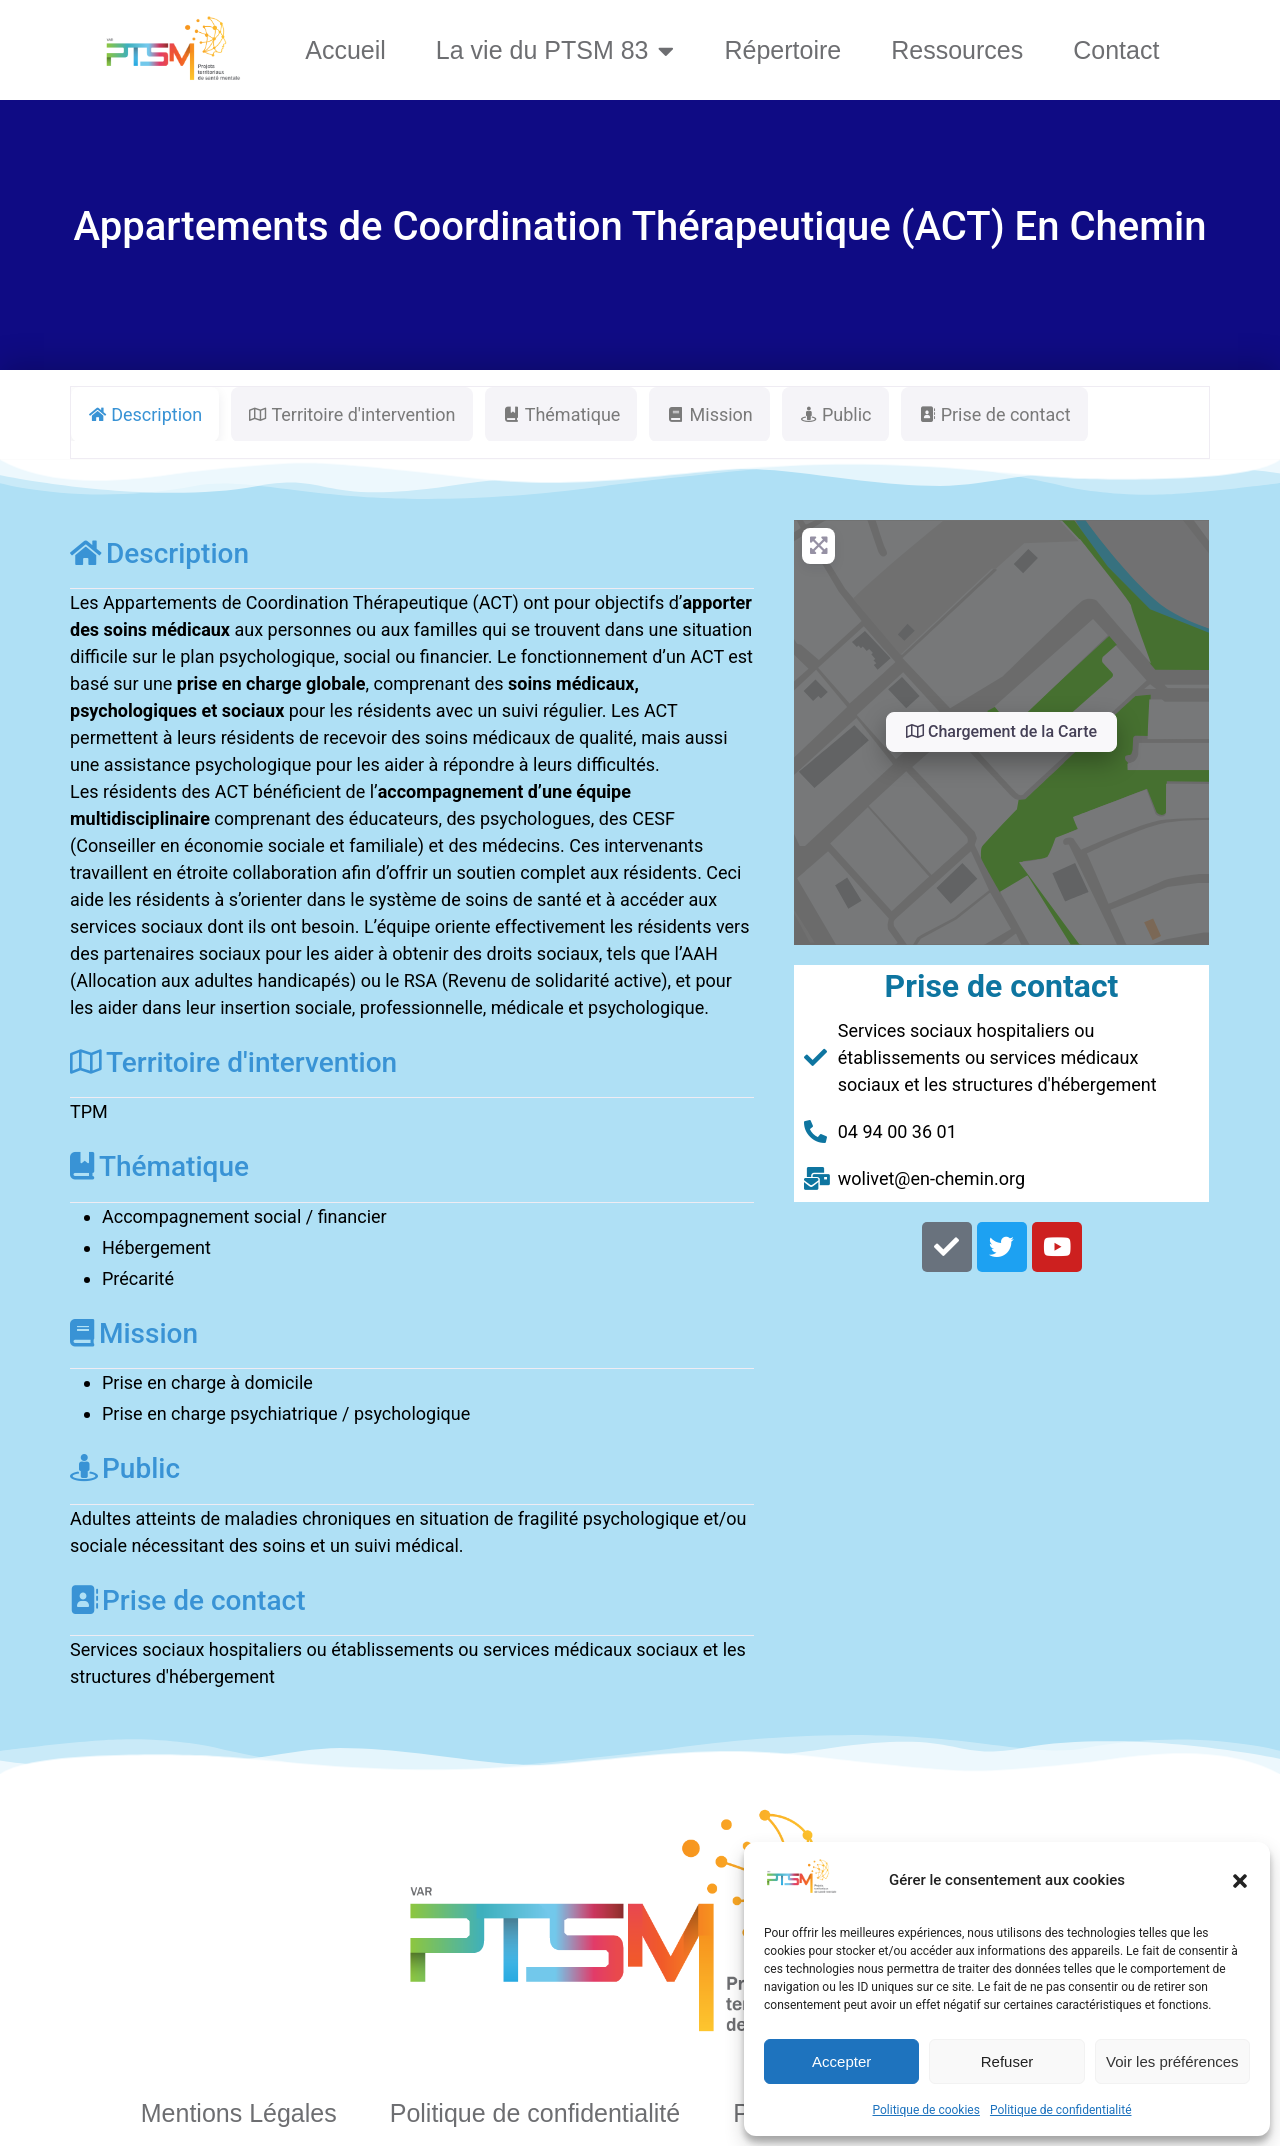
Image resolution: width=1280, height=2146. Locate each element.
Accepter (841, 2061)
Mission (134, 1333)
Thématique (159, 1166)
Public (125, 1468)
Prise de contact (187, 1600)
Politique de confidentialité (1061, 2110)
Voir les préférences (1172, 2061)
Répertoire (782, 50)
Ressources (957, 50)
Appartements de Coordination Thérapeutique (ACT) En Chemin (640, 226)
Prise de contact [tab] (994, 414)
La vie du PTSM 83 (555, 50)
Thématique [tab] (561, 414)
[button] (1240, 1881)
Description (159, 553)
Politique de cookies (926, 2110)
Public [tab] (835, 414)
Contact (1116, 50)
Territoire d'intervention (233, 1062)
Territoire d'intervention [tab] (351, 414)
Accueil (345, 50)
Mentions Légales (239, 2113)
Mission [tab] (709, 414)
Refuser (1007, 2061)
